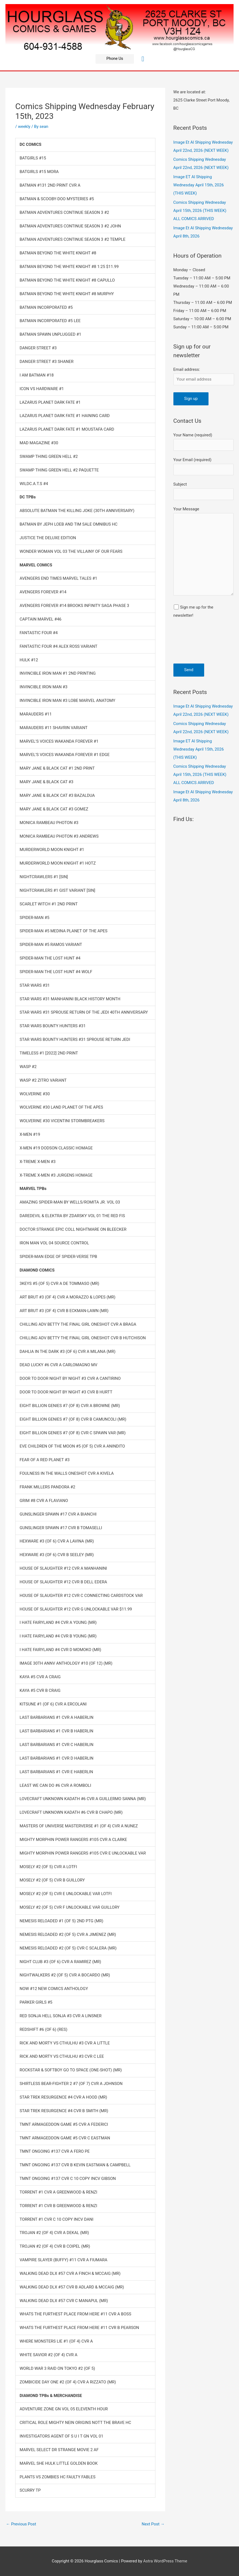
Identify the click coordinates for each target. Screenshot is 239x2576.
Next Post (153, 2524)
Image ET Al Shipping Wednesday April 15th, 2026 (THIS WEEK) (198, 185)
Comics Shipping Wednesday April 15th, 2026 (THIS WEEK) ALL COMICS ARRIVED (199, 210)
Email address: (186, 369)
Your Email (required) (203, 466)
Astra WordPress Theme (165, 2561)
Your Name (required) (203, 442)
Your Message (203, 552)
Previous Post (21, 2524)
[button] (114, 59)
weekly (24, 126)
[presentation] (195, 644)
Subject (203, 491)
